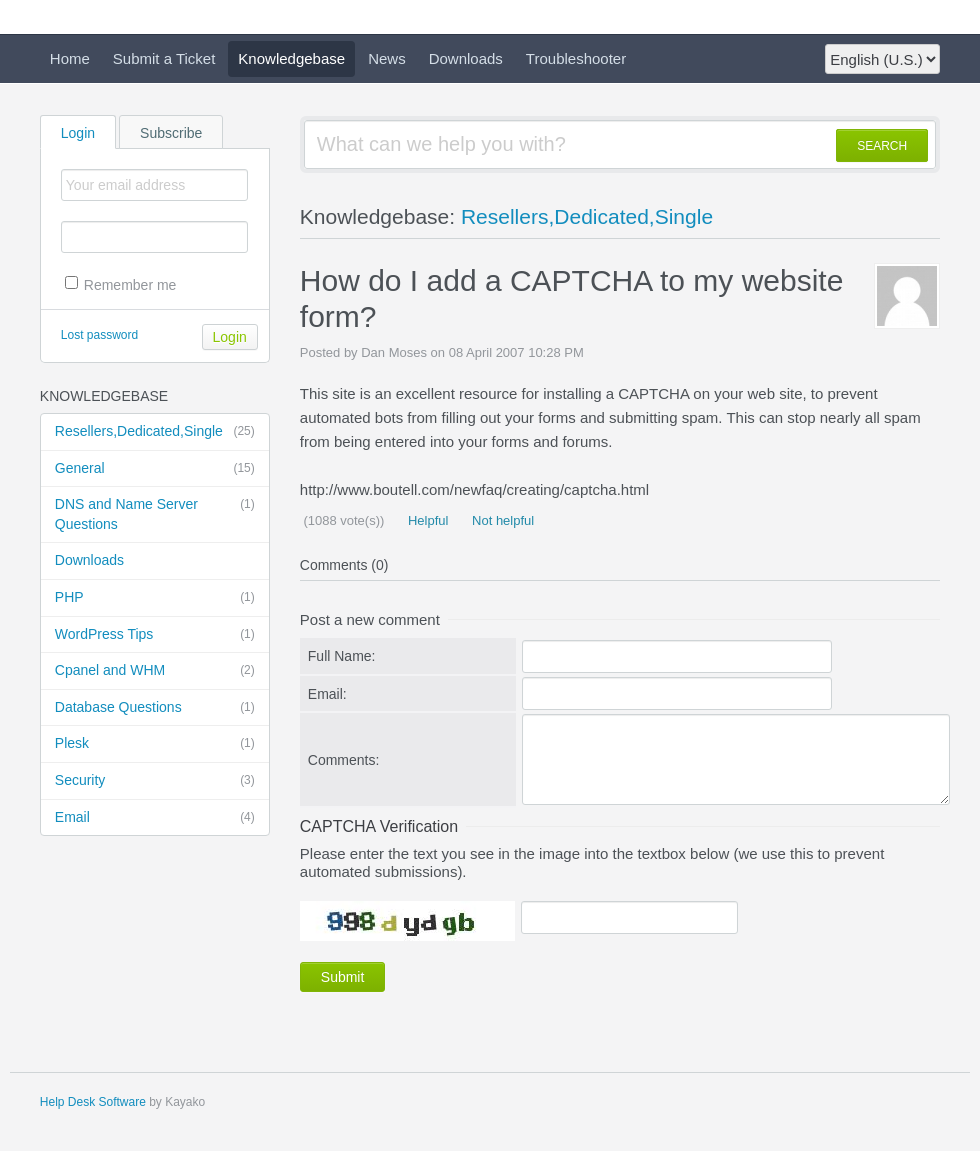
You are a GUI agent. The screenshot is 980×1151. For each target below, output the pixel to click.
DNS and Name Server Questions (155, 513)
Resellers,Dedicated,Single (155, 432)
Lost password (99, 335)
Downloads (466, 58)
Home (70, 58)
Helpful (426, 520)
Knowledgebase (291, 58)
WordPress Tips (155, 635)
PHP (155, 598)
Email (155, 818)
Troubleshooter (576, 58)
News (387, 58)
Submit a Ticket (164, 58)
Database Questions (155, 708)
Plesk (155, 744)
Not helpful (501, 520)
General (155, 469)
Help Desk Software (93, 1102)
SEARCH (882, 146)
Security (155, 781)
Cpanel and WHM (155, 671)
